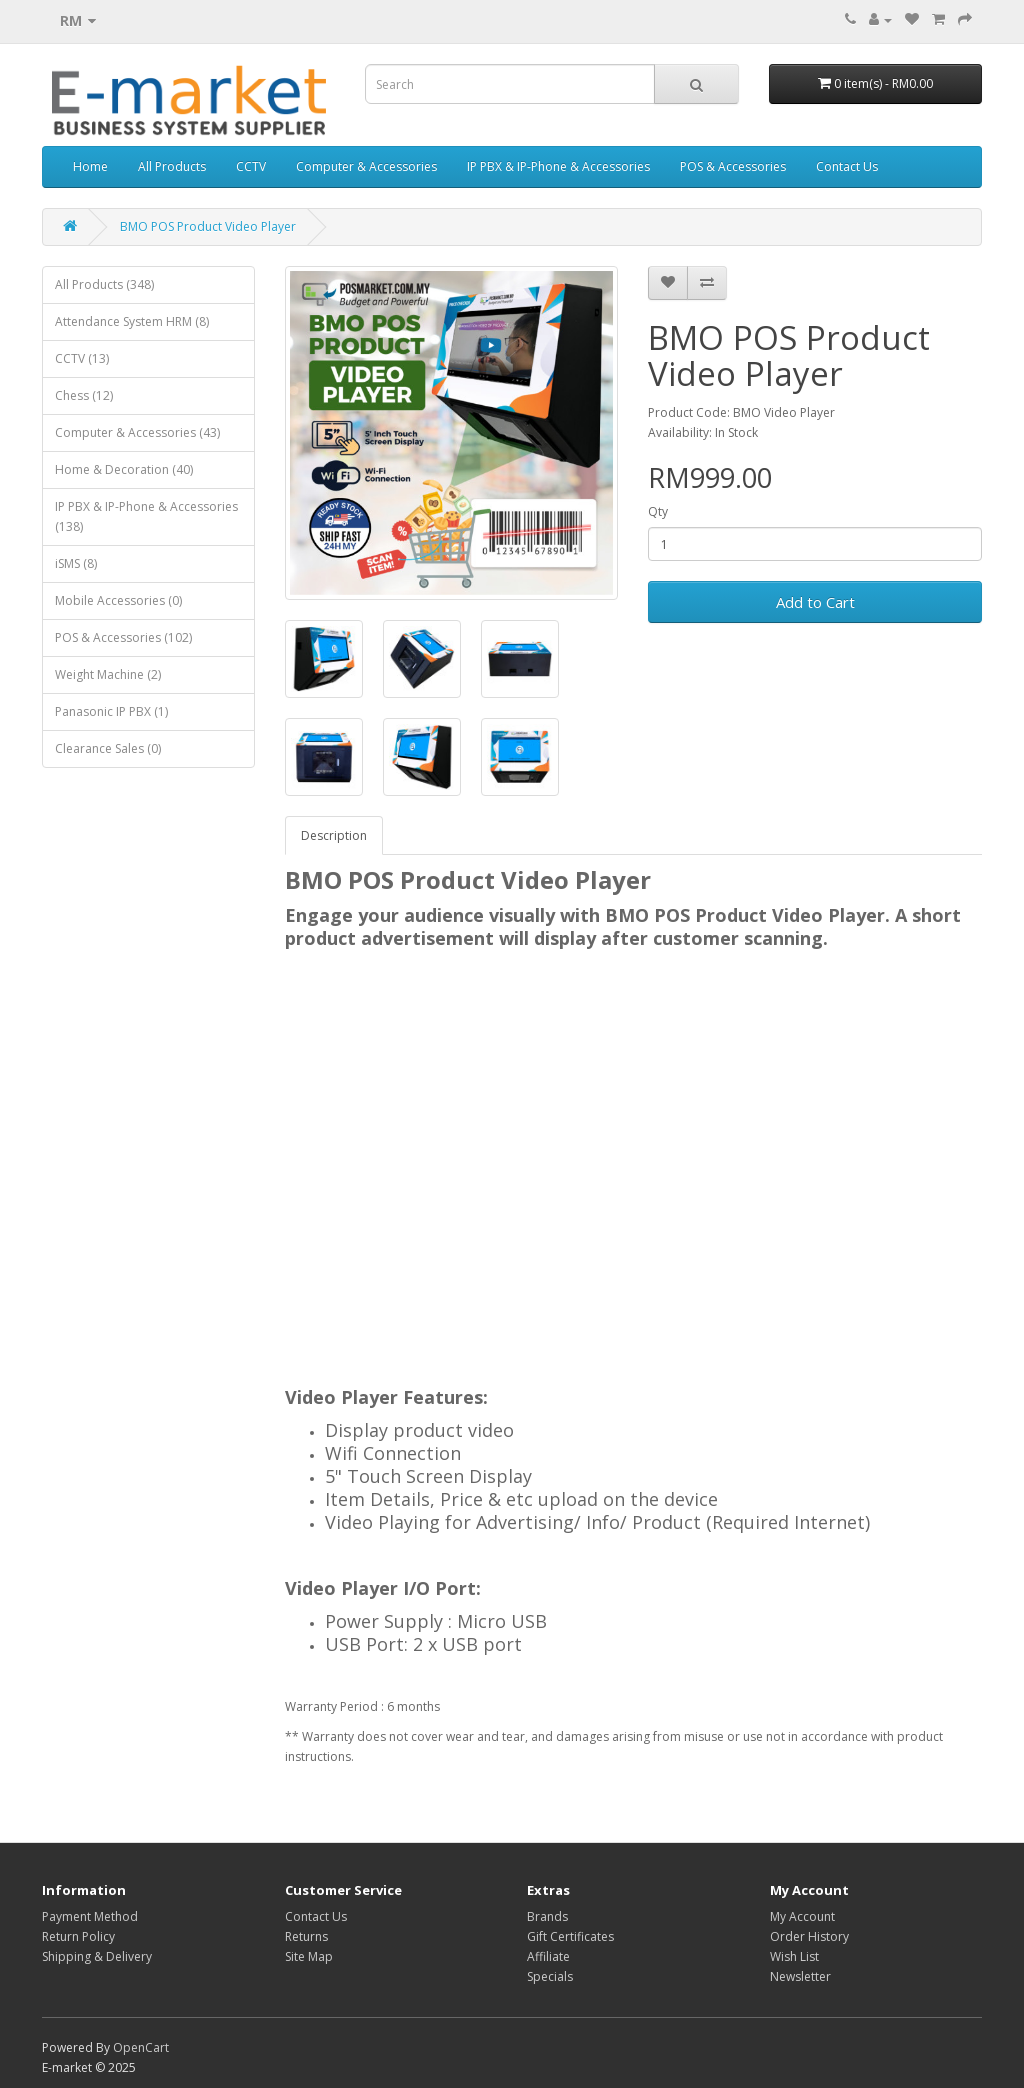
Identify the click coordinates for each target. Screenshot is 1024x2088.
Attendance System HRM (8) (132, 321)
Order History (809, 1936)
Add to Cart (815, 602)
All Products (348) (104, 284)
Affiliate (548, 1956)
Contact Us (847, 166)
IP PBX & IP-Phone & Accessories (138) (146, 516)
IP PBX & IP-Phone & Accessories (558, 166)
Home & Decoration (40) (124, 469)
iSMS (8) (76, 563)
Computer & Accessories (366, 166)
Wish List (794, 1956)
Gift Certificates (570, 1936)
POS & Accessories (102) (123, 637)
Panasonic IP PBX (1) (111, 711)
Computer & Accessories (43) (137, 432)
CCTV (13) (82, 358)
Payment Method (90, 1916)
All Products (172, 166)
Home (90, 166)
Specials (550, 1976)
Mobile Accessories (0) (118, 600)
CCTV (251, 166)
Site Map (309, 1956)
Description (334, 835)
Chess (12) (84, 395)
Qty (658, 511)
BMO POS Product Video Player (208, 226)
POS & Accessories (733, 166)
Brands (547, 1916)
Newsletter (800, 1976)
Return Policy (78, 1936)
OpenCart (141, 2047)
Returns (306, 1936)
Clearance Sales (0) (108, 748)
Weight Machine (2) (108, 674)
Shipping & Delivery (97, 1956)
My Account (802, 1916)
